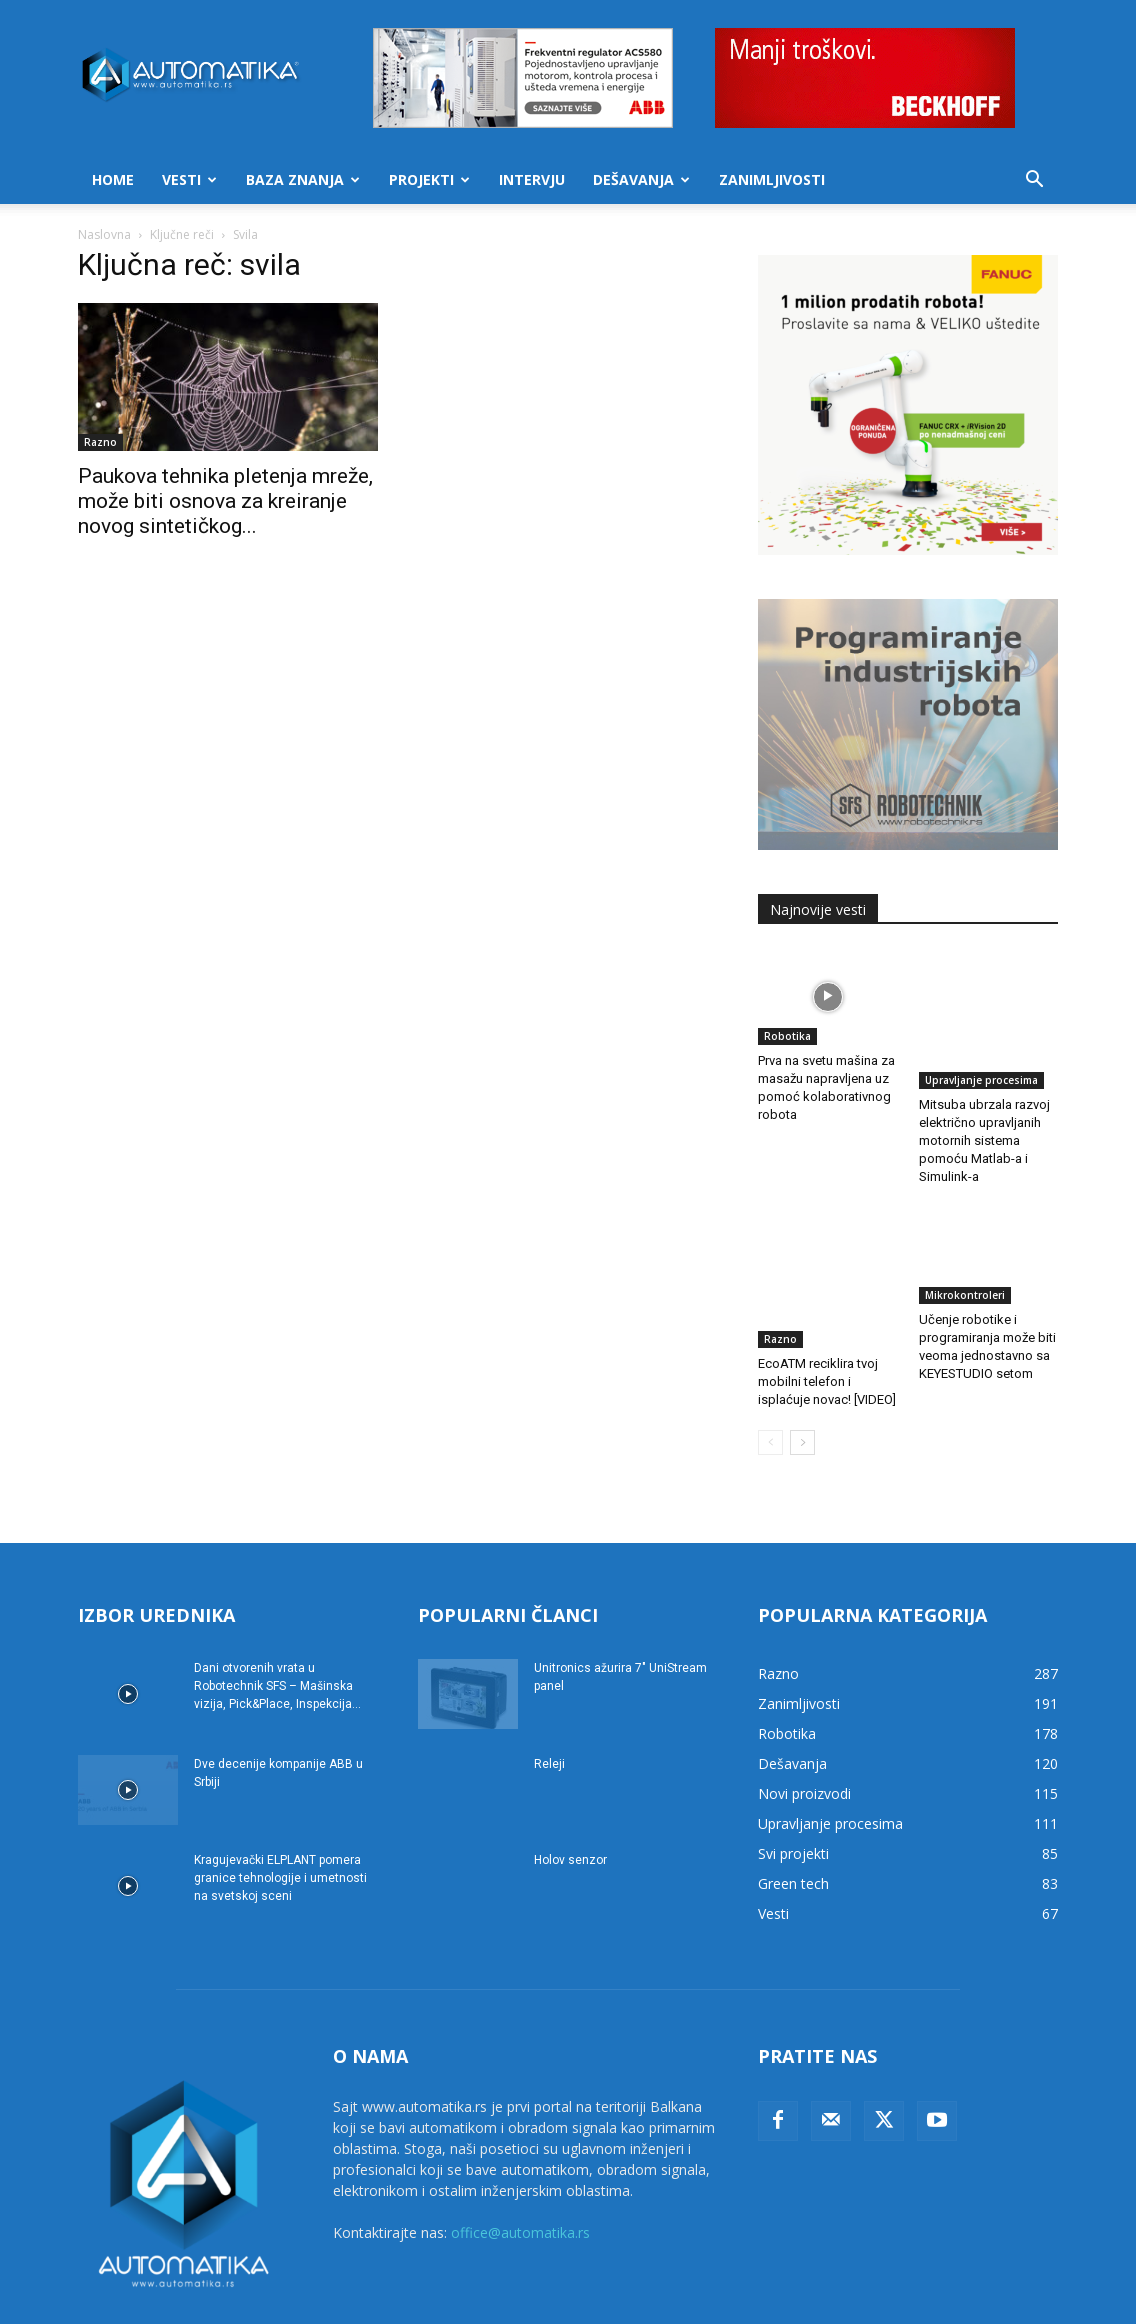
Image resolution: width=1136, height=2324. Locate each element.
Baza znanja (303, 179)
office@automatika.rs (520, 2162)
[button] (1034, 181)
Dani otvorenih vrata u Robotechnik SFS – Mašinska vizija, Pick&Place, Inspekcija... (277, 1616)
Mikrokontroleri (965, 1251)
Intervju (532, 179)
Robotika (787, 1036)
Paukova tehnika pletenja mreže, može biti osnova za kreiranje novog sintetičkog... (225, 501)
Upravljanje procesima (981, 1036)
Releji (549, 1694)
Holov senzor (570, 1790)
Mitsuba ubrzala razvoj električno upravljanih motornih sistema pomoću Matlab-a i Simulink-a (984, 1096)
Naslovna (104, 234)
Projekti (429, 179)
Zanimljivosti (772, 179)
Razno (100, 442)
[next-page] (802, 1372)
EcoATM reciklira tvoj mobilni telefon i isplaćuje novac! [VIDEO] (827, 1293)
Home (113, 179)
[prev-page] (770, 1372)
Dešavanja (641, 179)
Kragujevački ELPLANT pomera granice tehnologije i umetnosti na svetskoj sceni (280, 1808)
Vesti (189, 179)
